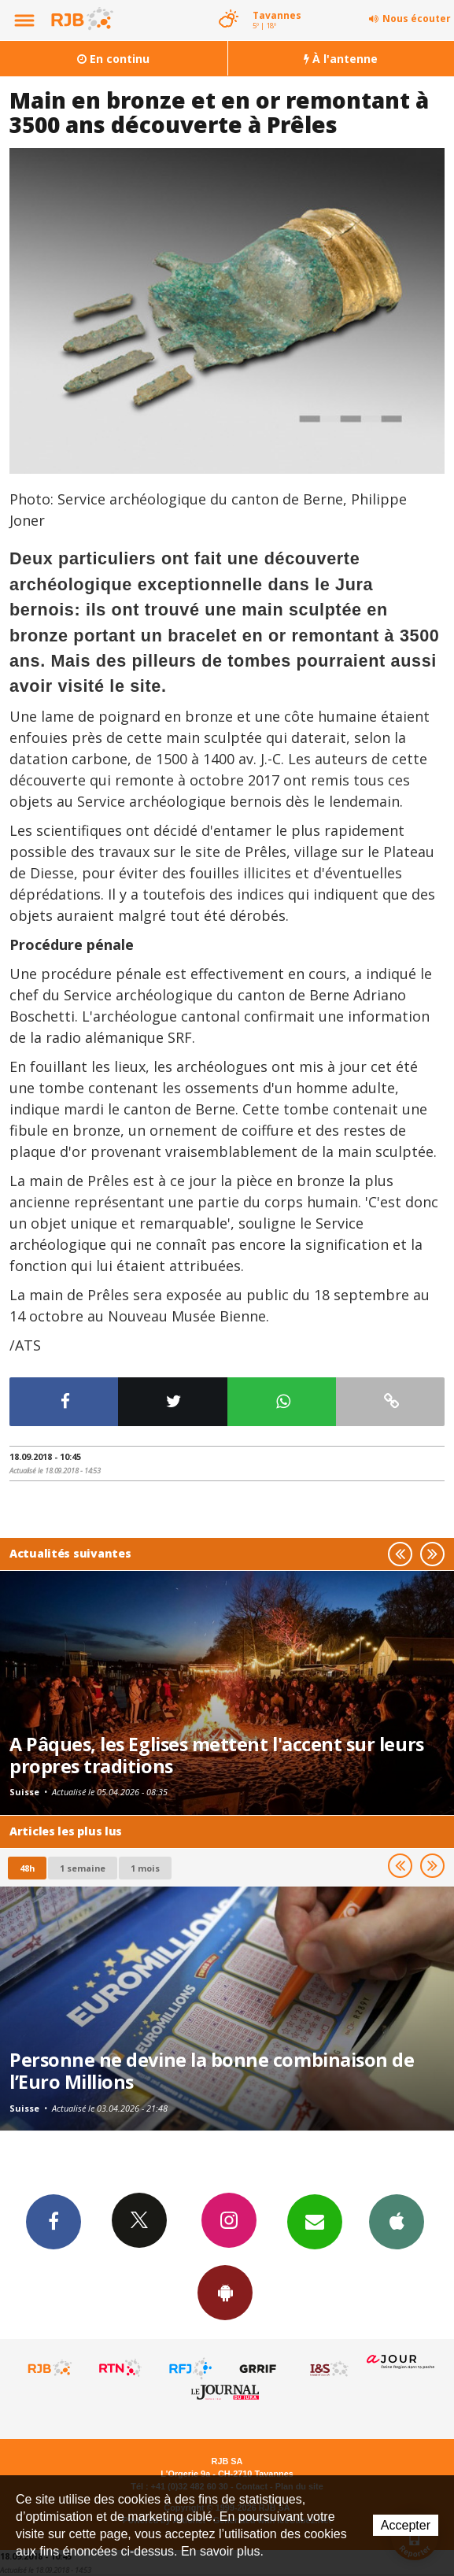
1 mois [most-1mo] (145, 1868)
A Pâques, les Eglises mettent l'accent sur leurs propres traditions (216, 1755)
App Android (225, 2292)
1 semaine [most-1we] (82, 1868)
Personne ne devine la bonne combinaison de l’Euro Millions (211, 2070)
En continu (113, 58)
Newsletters (314, 2221)
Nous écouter (416, 18)
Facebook (53, 2221)
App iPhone (396, 2221)
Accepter (405, 2525)
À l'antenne (341, 58)
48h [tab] (27, 1868)
